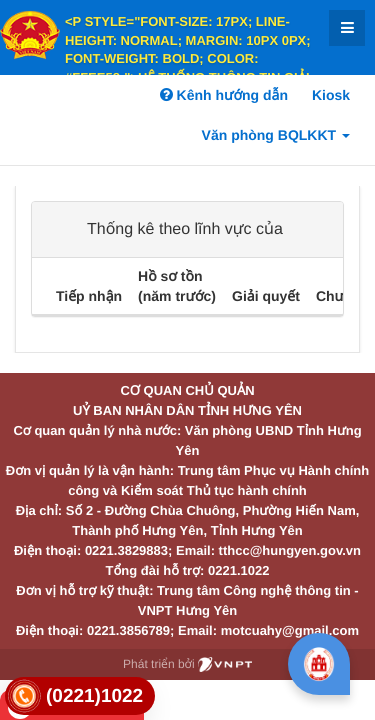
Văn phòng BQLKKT (276, 135)
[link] (80, 696)
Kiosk (331, 95)
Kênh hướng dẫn (224, 95)
